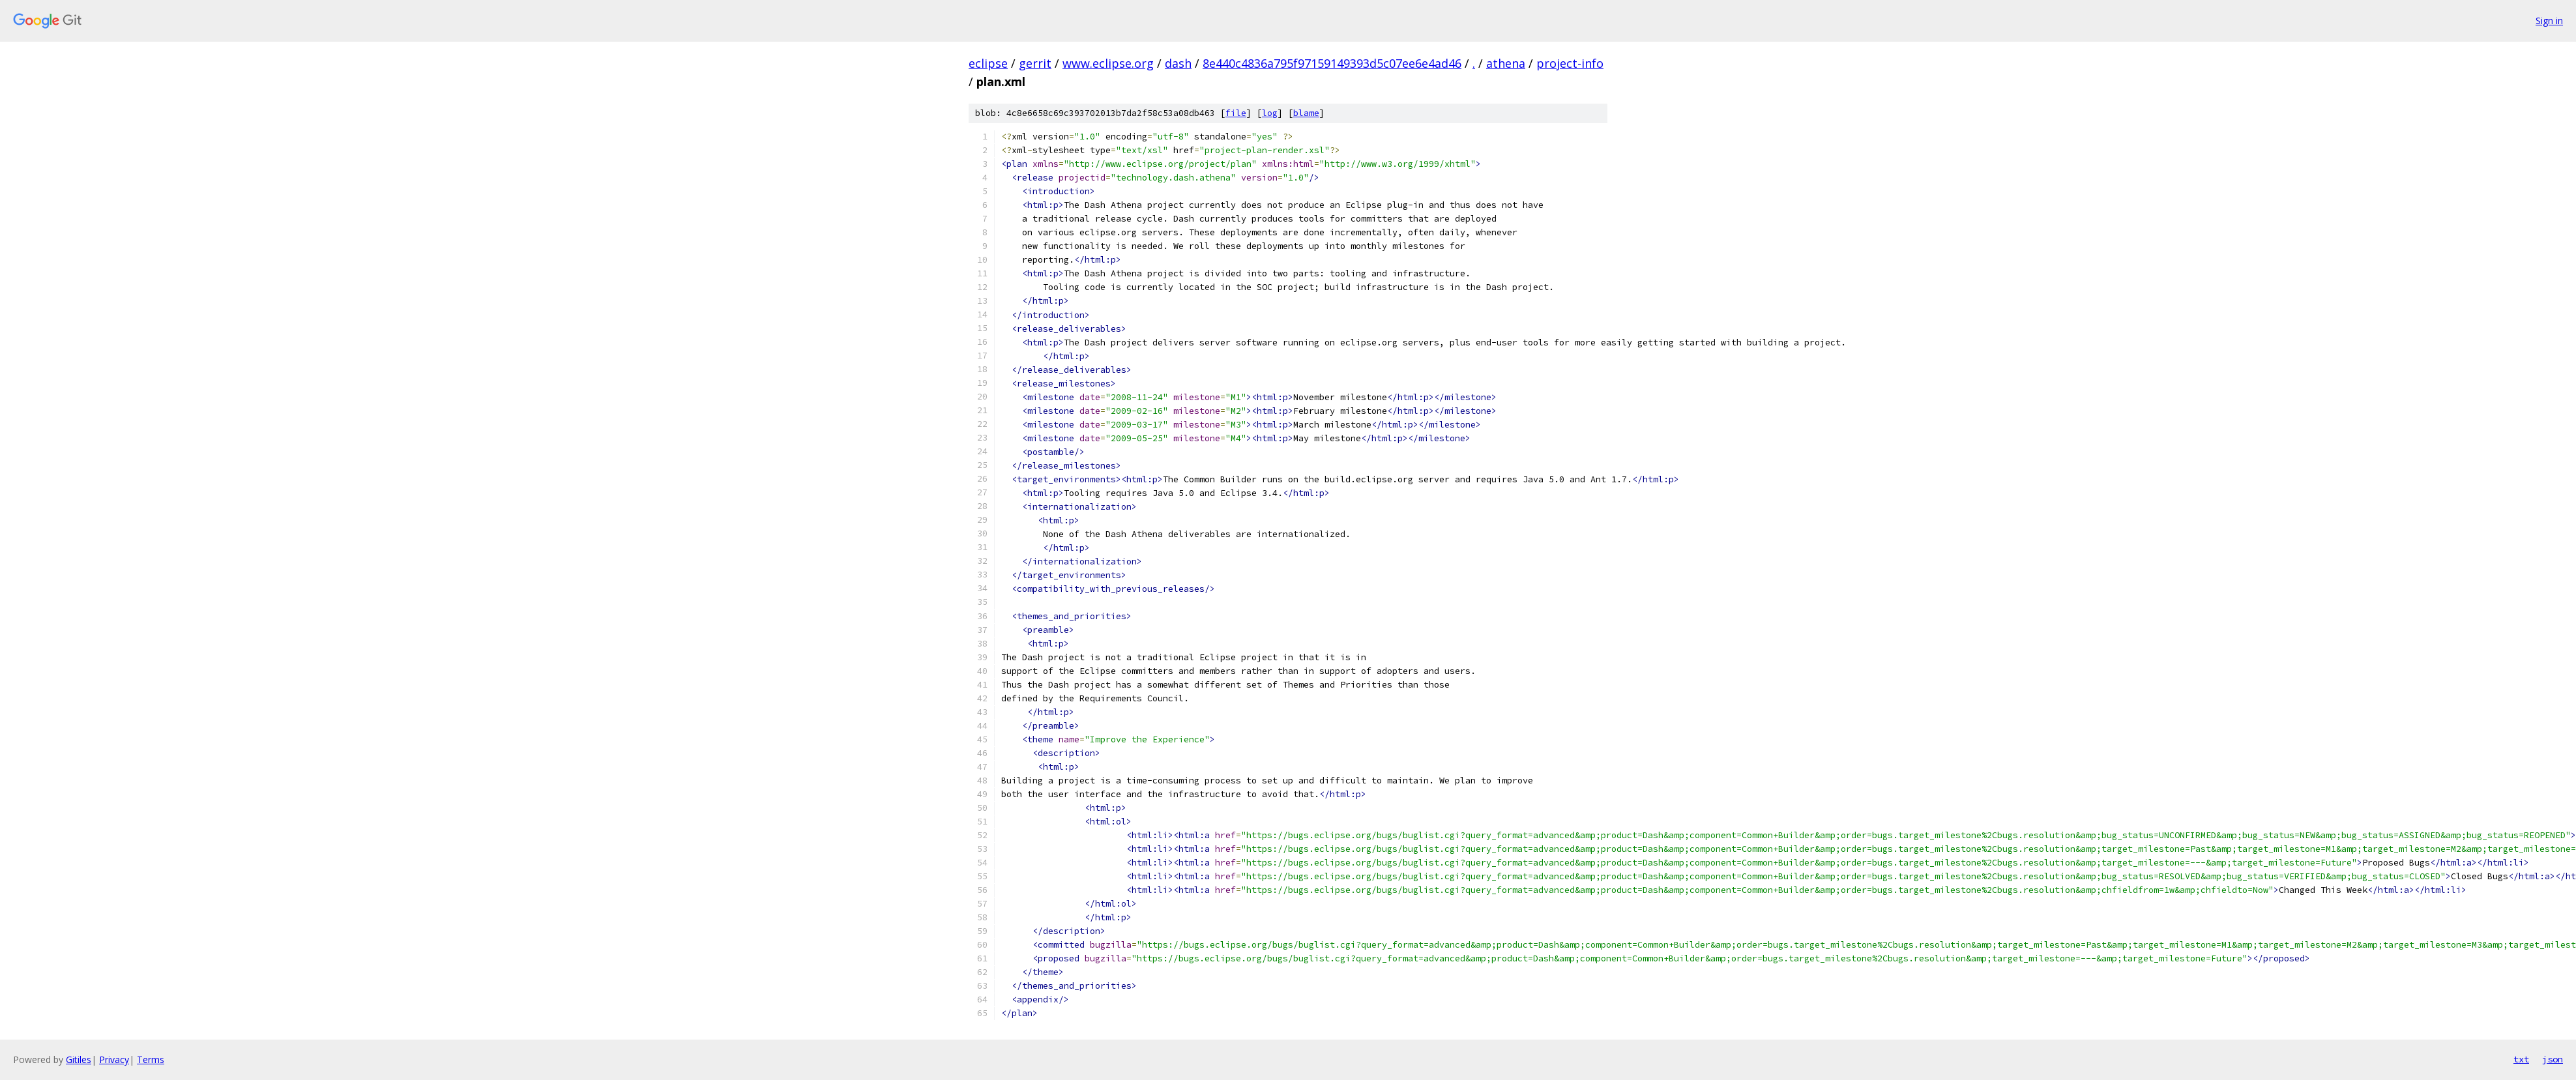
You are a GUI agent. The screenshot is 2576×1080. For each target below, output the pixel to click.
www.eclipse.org (1108, 63)
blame (1306, 113)
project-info (1569, 63)
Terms (150, 1059)
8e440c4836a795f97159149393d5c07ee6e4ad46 (1332, 63)
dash (1178, 63)
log (1270, 113)
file (1235, 113)
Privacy (114, 1059)
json (2552, 1059)
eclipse (988, 63)
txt (2521, 1059)
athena (1505, 63)
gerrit (1035, 63)
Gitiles (78, 1059)
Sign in (2549, 20)
